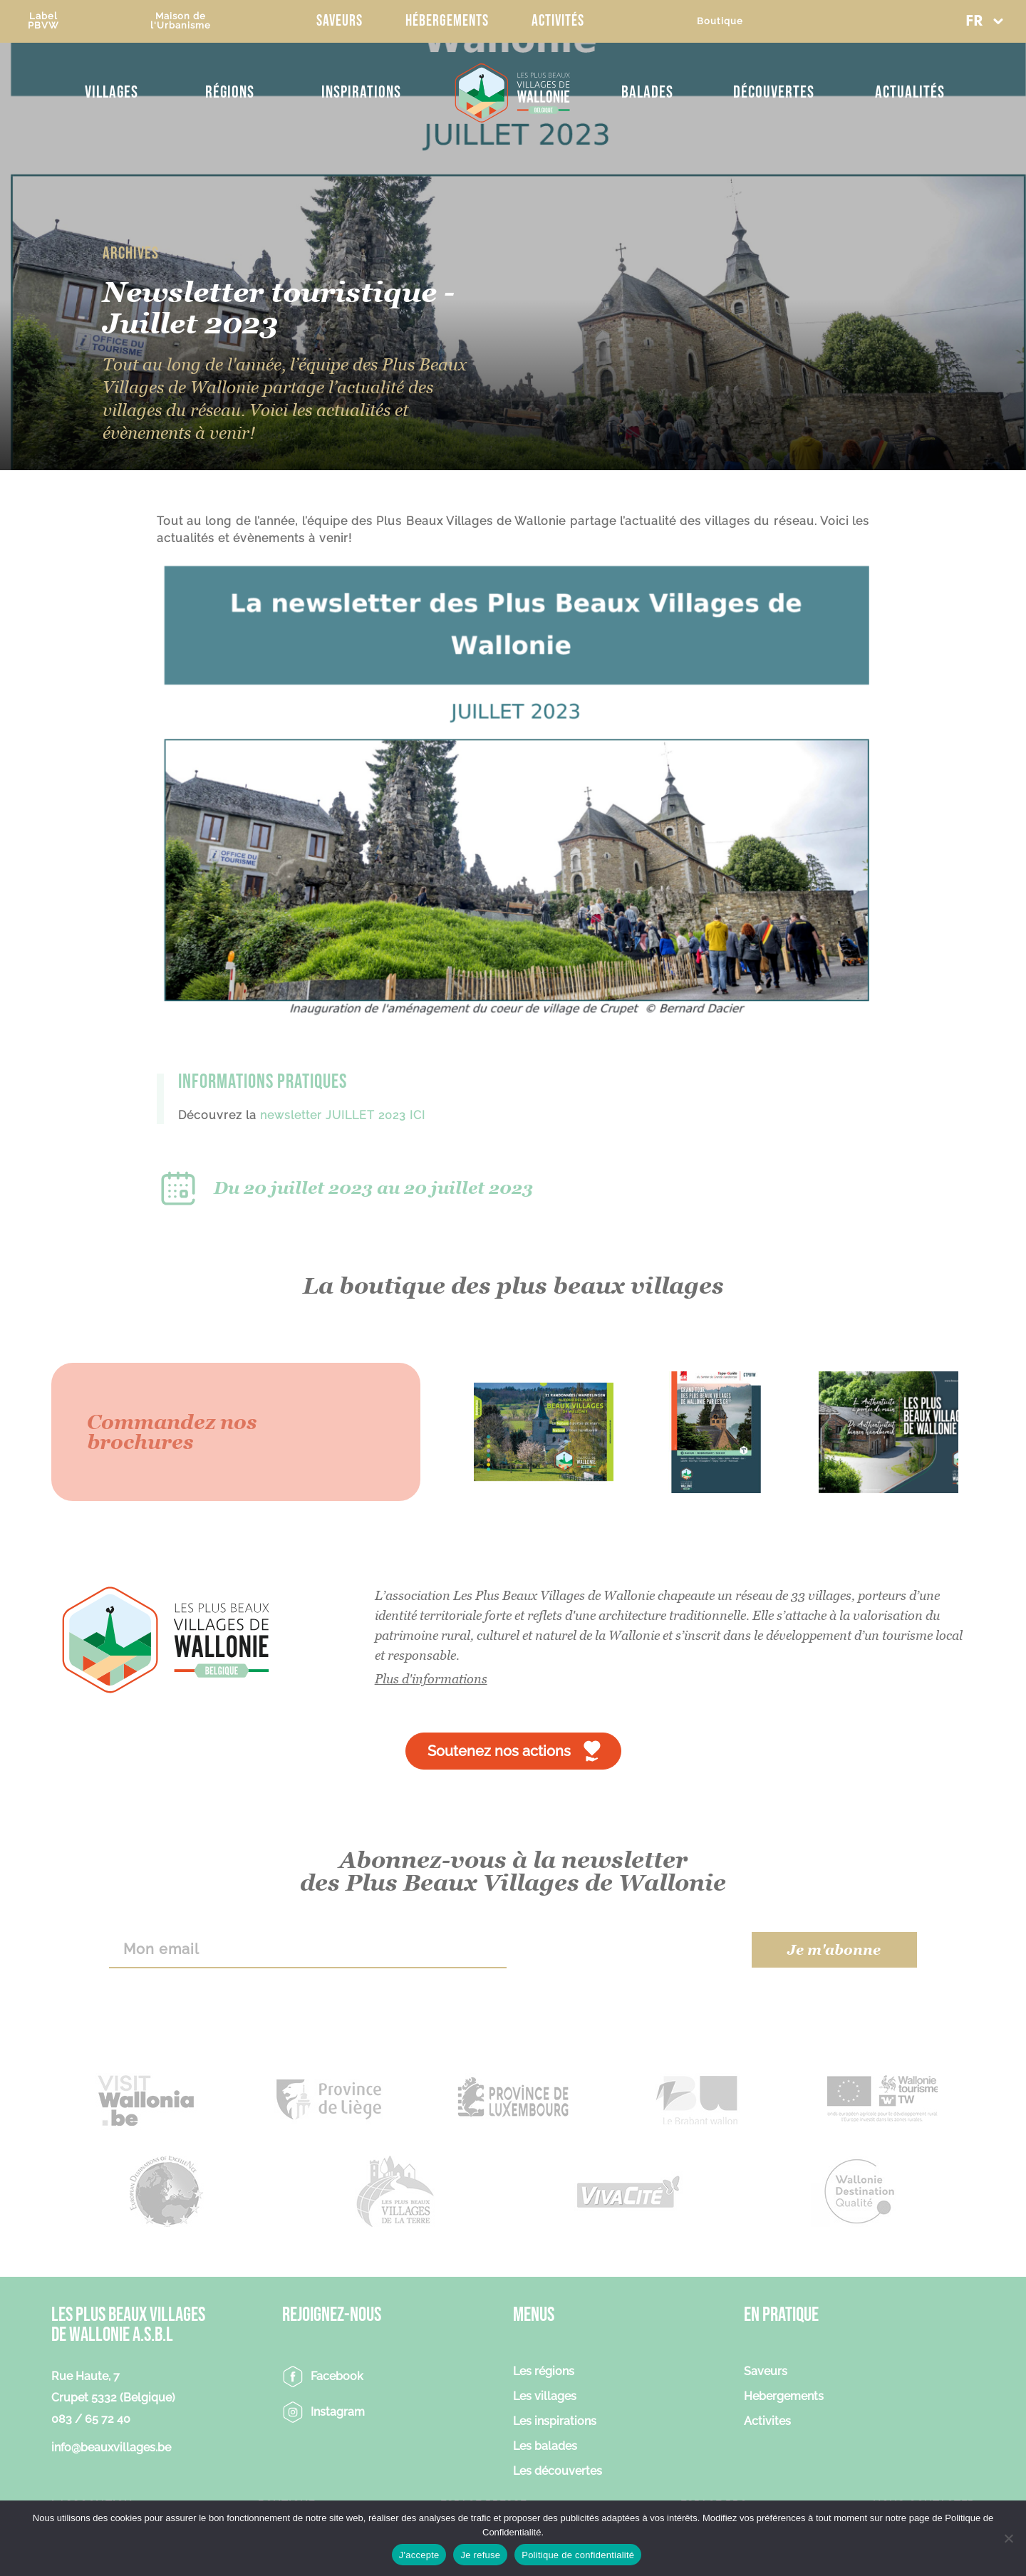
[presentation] (628, 1950)
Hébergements (447, 21)
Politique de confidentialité (578, 2555)
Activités (558, 21)
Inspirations (361, 92)
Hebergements (784, 2397)
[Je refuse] (1008, 2538)
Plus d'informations (431, 1678)
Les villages (544, 2397)
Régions (229, 92)
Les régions (543, 2372)
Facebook (337, 2376)
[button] (984, 21)
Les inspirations (554, 2422)
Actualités (910, 92)
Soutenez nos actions (499, 1751)
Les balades (545, 2447)
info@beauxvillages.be (111, 2447)
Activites (767, 2422)
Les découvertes (557, 2472)
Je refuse (480, 2555)
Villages (111, 92)
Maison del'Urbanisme (180, 21)
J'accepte (419, 2555)
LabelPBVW (43, 21)
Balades (647, 92)
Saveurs (339, 21)
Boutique (720, 21)
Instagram (338, 2412)
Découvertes (773, 92)
